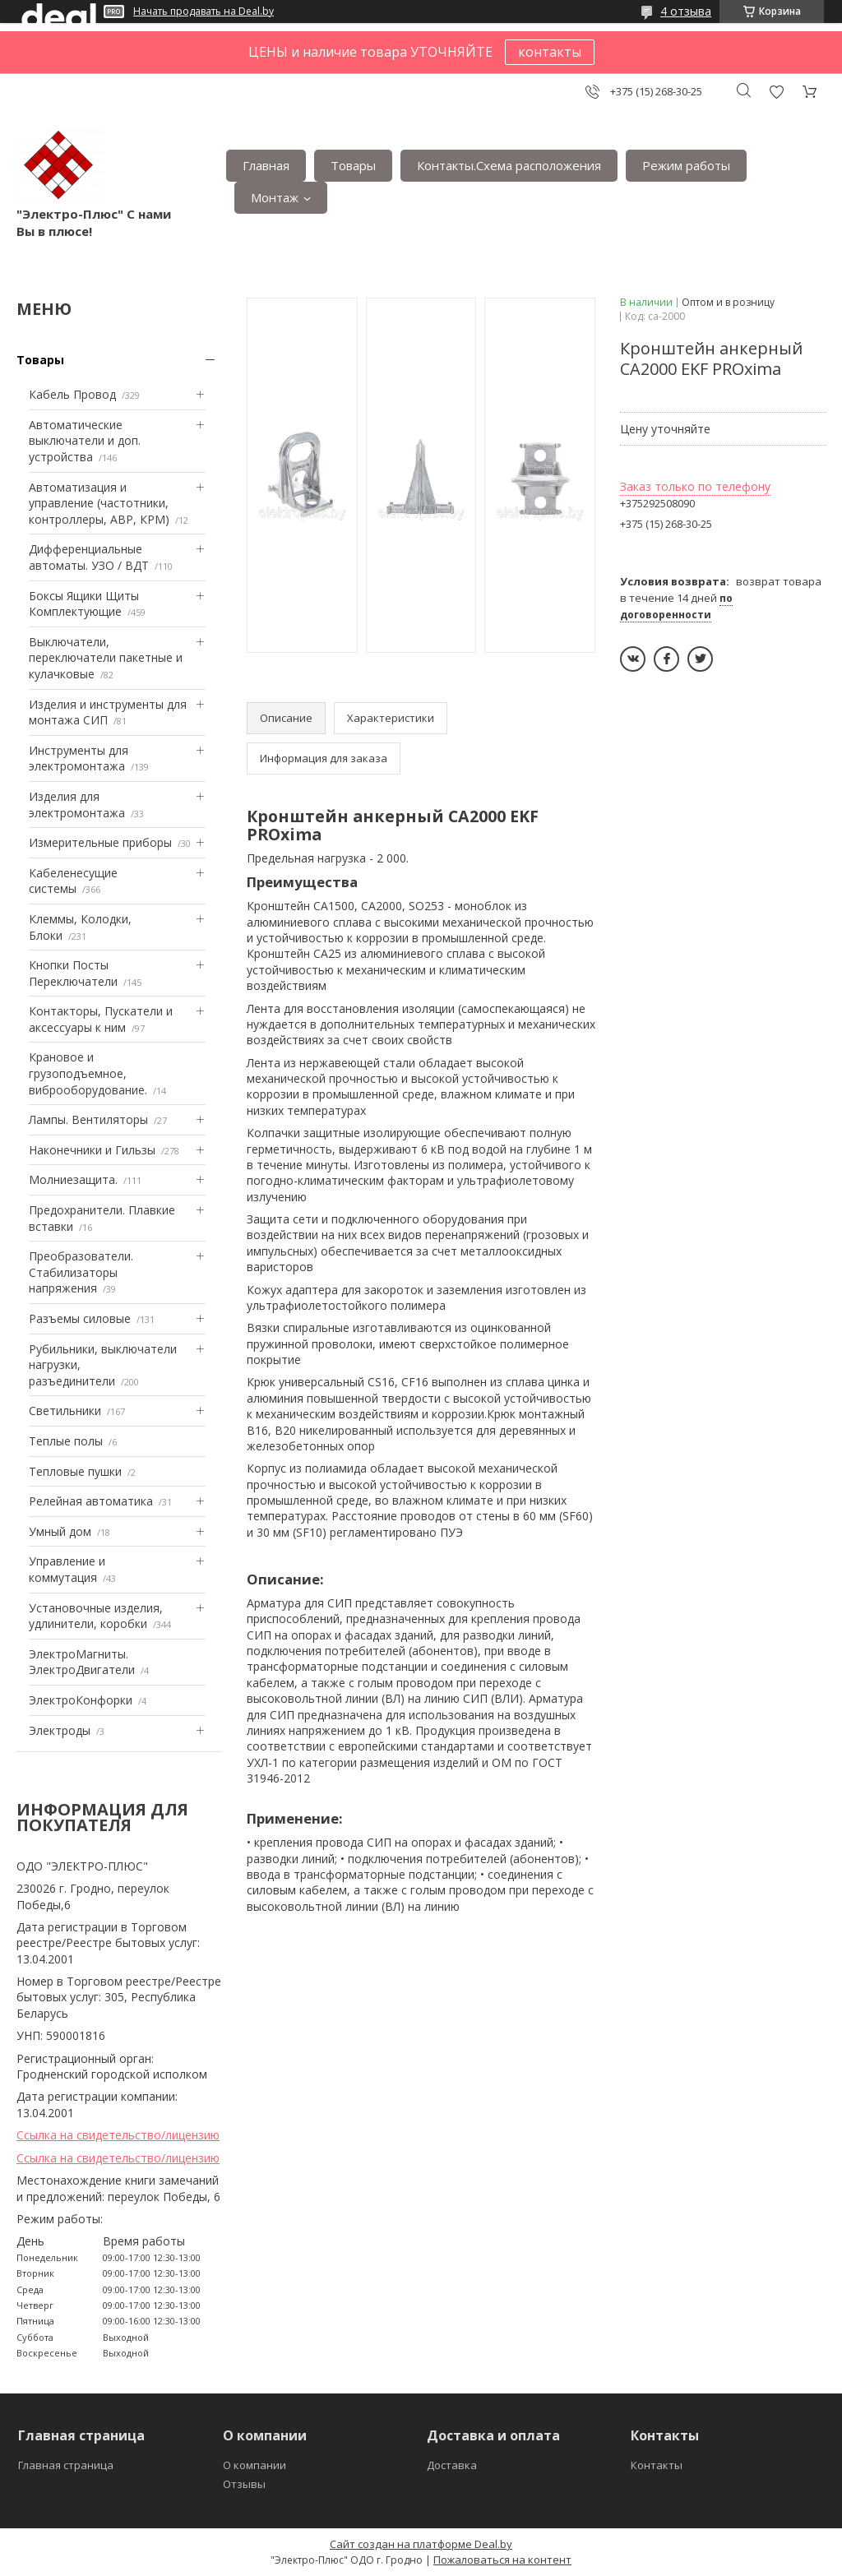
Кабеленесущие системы (73, 881)
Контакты (656, 2465)
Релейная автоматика (91, 1501)
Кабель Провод (72, 394)
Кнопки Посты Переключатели (73, 973)
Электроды (59, 1730)
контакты (549, 52)
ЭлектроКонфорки (80, 1700)
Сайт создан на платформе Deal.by (421, 2544)
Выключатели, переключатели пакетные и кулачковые (106, 658)
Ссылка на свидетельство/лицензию (118, 2135)
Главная (266, 165)
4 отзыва (685, 11)
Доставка (452, 2465)
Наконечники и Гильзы (92, 1150)
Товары (353, 165)
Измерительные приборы (100, 842)
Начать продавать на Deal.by (203, 11)
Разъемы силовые (80, 1318)
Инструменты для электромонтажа (78, 758)
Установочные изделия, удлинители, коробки (96, 1616)
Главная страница (65, 2465)
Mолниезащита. (73, 1179)
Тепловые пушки (75, 1471)
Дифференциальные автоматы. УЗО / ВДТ (89, 557)
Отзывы (244, 2484)
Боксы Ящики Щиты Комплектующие (84, 604)
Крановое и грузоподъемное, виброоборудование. (88, 1073)
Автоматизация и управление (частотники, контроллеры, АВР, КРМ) (99, 503)
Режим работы (686, 165)
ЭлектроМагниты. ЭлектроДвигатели (82, 1662)
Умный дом (60, 1531)
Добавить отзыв (776, 92)
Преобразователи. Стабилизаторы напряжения (81, 1272)
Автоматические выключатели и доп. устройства (85, 441)
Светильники (65, 1410)
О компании (254, 2465)
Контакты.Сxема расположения (509, 165)
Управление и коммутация (67, 1569)
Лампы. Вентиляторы (88, 1119)
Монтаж (274, 197)
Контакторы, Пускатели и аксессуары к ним (101, 1019)
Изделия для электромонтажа (77, 805)
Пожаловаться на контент (502, 2559)
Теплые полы (66, 1441)
